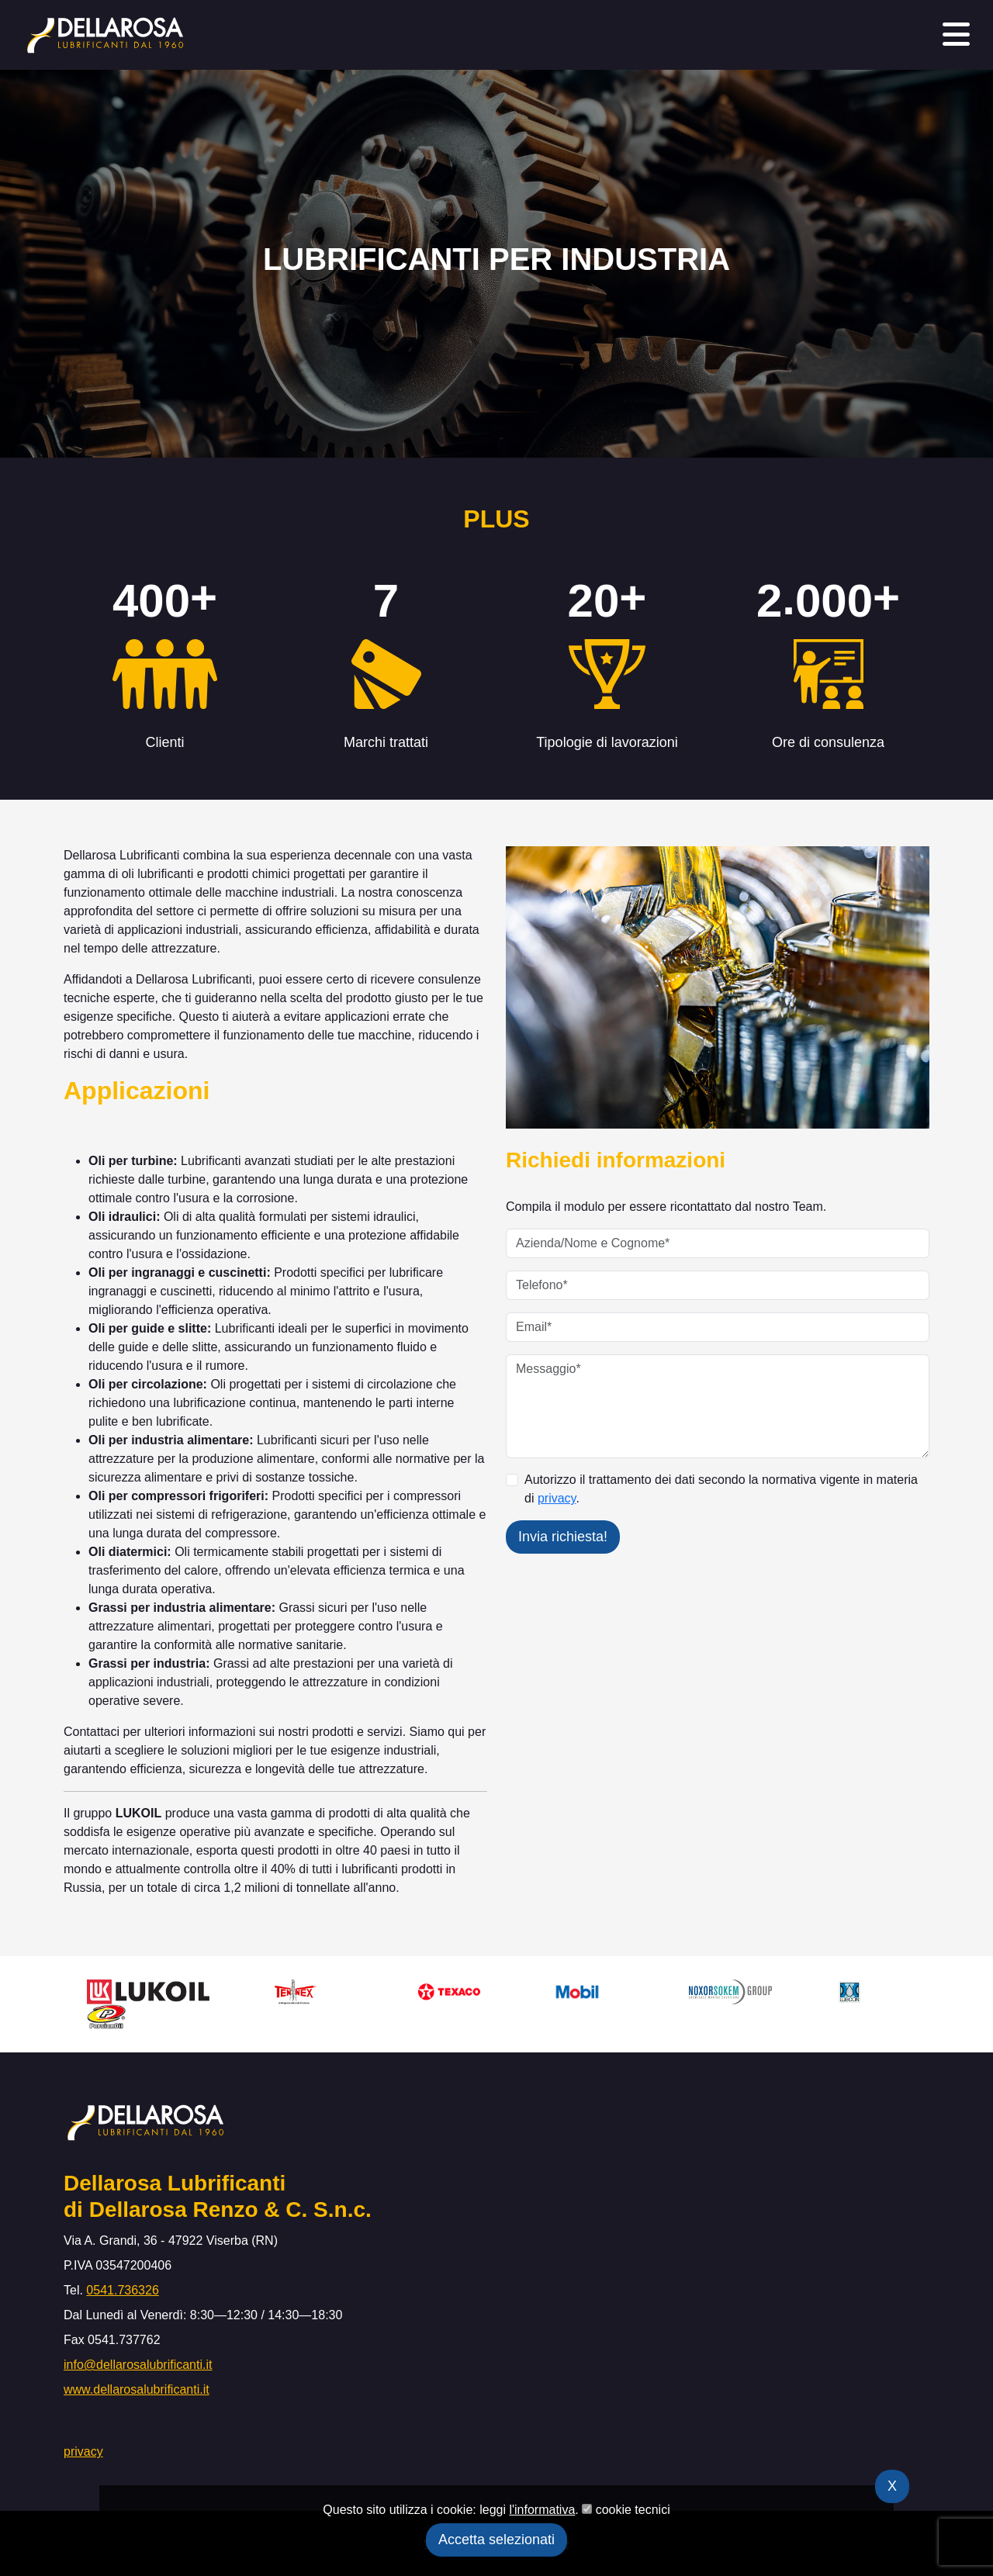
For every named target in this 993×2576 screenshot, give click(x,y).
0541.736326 (122, 2290)
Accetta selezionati (496, 2539)
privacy (557, 1498)
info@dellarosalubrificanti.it (138, 2364)
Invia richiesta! (562, 1536)
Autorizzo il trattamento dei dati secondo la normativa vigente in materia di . (721, 1489)
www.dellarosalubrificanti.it (136, 2389)
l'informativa (542, 2509)
